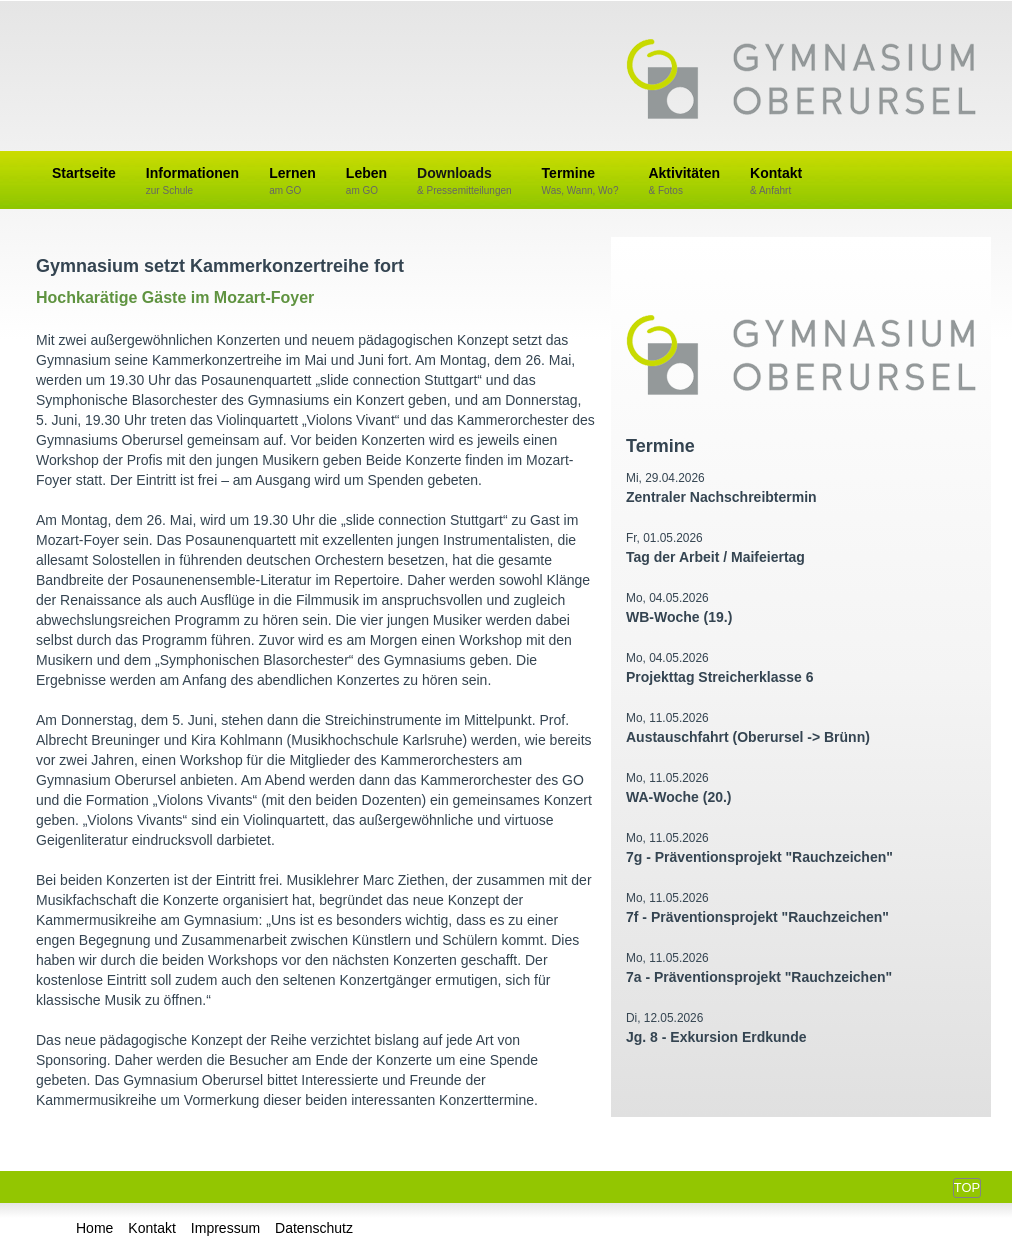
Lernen (292, 181)
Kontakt (776, 181)
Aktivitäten (684, 181)
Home (94, 1228)
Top (967, 1187)
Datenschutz (314, 1228)
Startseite (84, 173)
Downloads (464, 181)
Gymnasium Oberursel (801, 81)
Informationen (192, 181)
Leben (366, 181)
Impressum (225, 1228)
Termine (580, 181)
